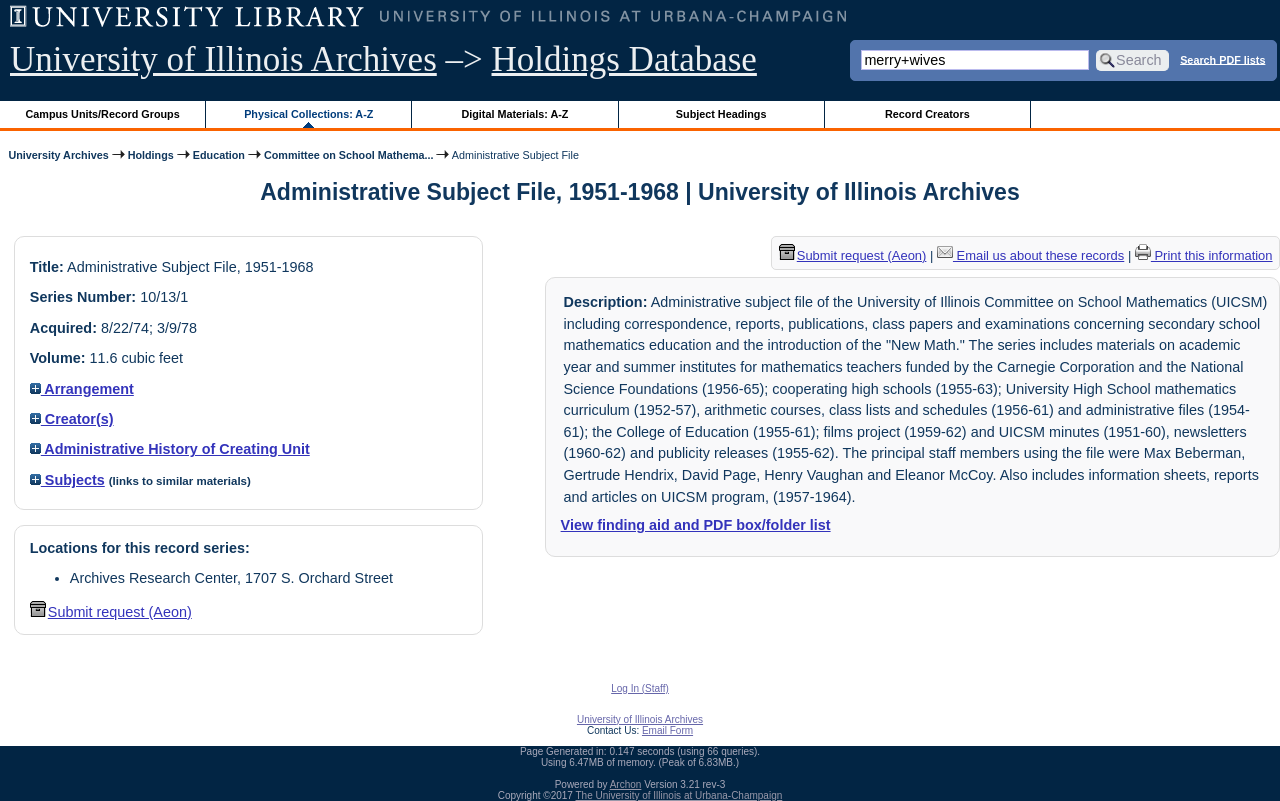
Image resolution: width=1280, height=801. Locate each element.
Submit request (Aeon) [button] (111, 612)
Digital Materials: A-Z (514, 114)
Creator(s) (72, 419)
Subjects (67, 480)
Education (219, 155)
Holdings (151, 155)
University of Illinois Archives (223, 59)
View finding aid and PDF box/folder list (696, 525)
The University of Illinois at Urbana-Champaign (679, 795)
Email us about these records (1030, 255)
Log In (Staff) (640, 688)
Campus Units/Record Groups (103, 114)
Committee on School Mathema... (349, 155)
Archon (626, 784)
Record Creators (927, 114)
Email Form (667, 730)
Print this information (1204, 255)
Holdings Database (624, 59)
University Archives (58, 155)
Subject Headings (721, 114)
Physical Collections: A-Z (308, 114)
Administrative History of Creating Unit (170, 449)
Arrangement (82, 389)
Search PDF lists (1222, 59)
